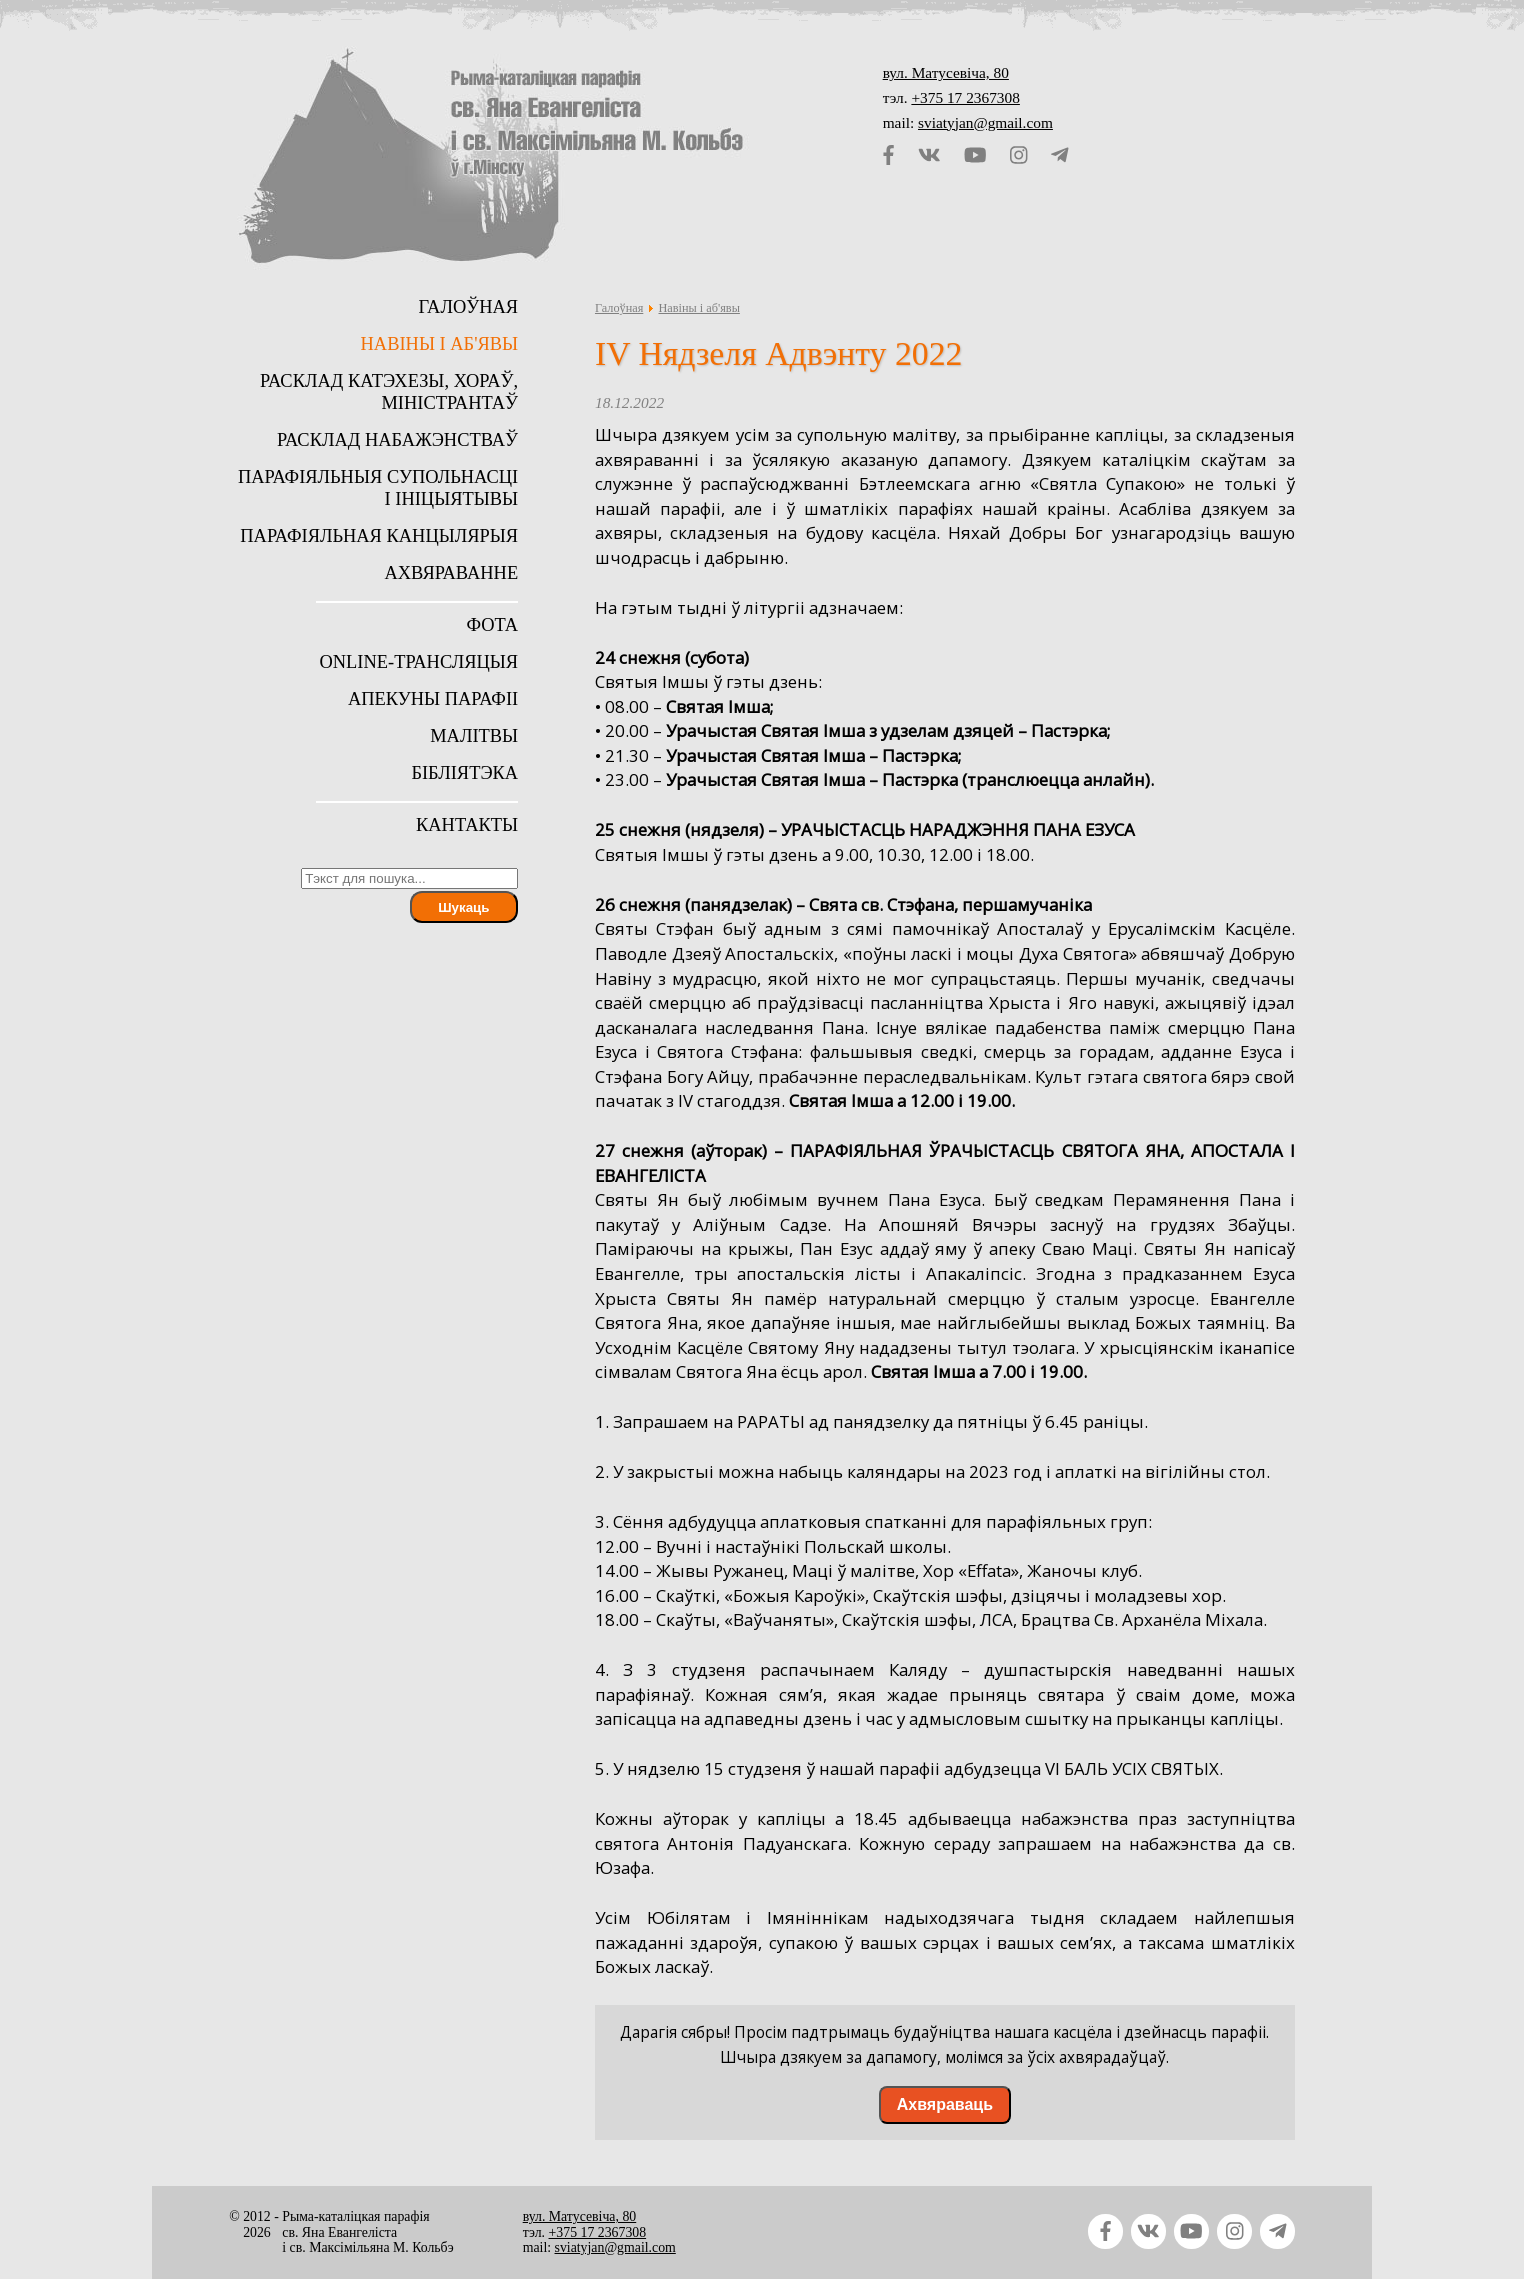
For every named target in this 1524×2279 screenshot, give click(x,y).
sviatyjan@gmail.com (985, 122)
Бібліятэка (464, 773)
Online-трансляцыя (418, 662)
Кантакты (467, 825)
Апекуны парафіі (433, 699)
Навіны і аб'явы (698, 308)
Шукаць (463, 907)
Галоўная (619, 308)
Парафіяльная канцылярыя (379, 536)
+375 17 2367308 (965, 97)
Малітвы (474, 736)
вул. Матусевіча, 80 (946, 72)
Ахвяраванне (451, 573)
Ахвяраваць (945, 2104)
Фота (492, 625)
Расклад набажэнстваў (397, 440)
